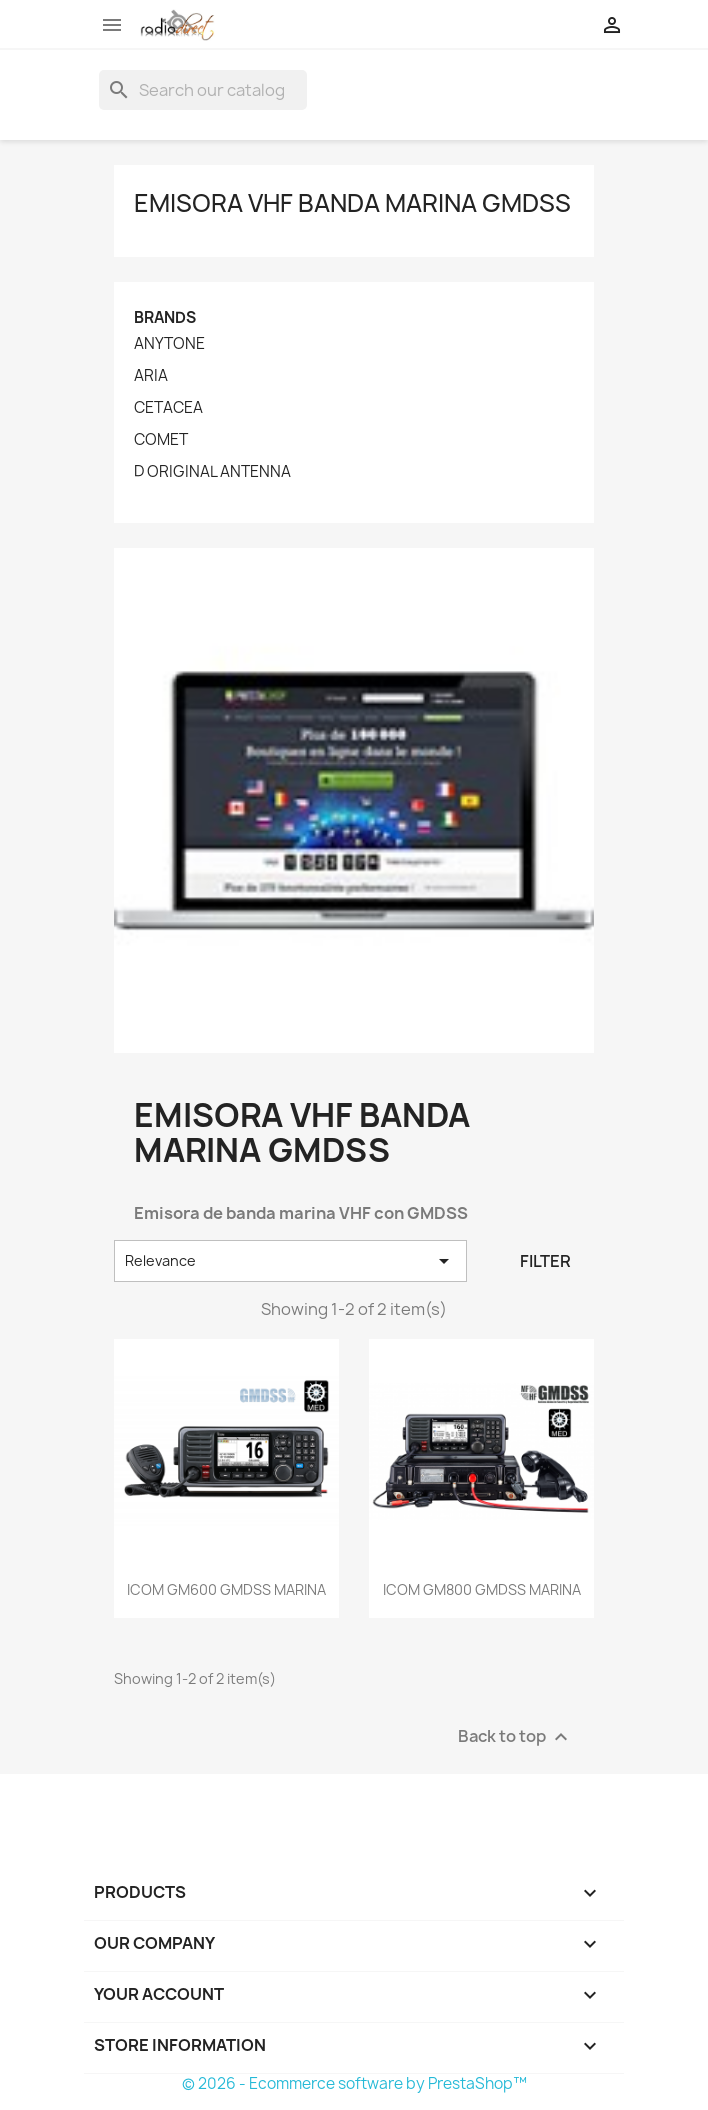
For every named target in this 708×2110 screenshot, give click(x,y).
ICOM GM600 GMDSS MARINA (226, 1589)
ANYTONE (169, 344)
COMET (161, 440)
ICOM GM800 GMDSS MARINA (482, 1589)
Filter (545, 1261)
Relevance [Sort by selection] (290, 1261)
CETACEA (168, 408)
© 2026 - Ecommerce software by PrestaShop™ (354, 2083)
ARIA (151, 376)
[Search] (203, 90)
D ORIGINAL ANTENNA (212, 472)
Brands (165, 317)
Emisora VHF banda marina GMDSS (352, 203)
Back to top (515, 1737)
